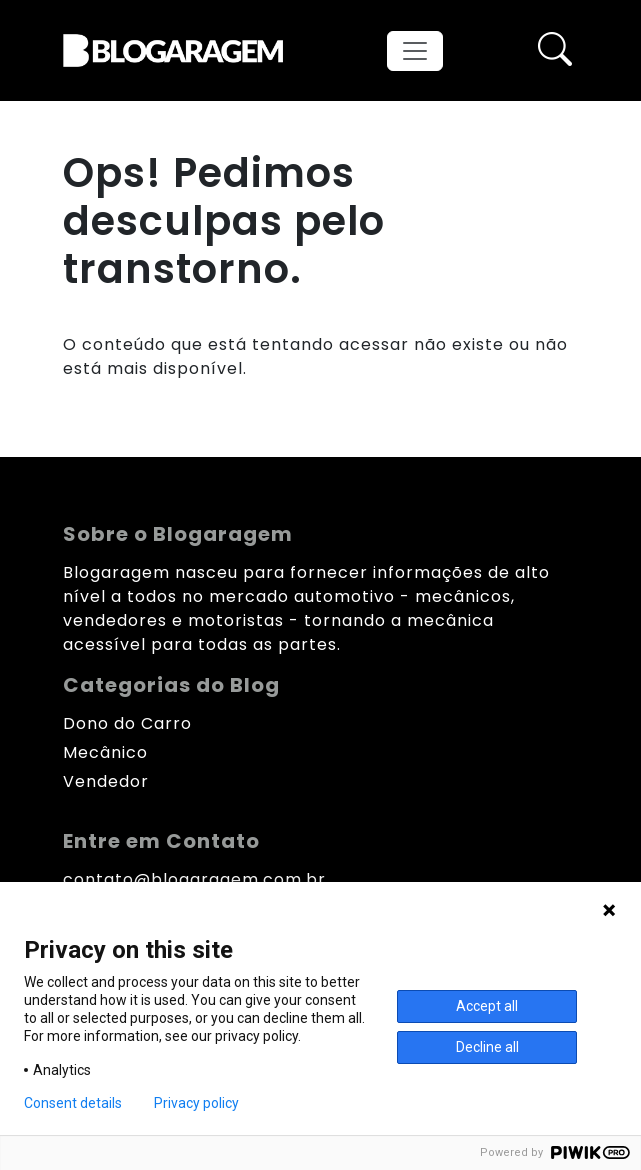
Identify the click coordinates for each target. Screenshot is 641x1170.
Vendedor (106, 781)
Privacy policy (196, 1103)
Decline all (487, 1047)
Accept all (487, 1006)
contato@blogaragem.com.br (194, 879)
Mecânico (105, 752)
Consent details (73, 1103)
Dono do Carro (127, 723)
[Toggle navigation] (415, 51)
